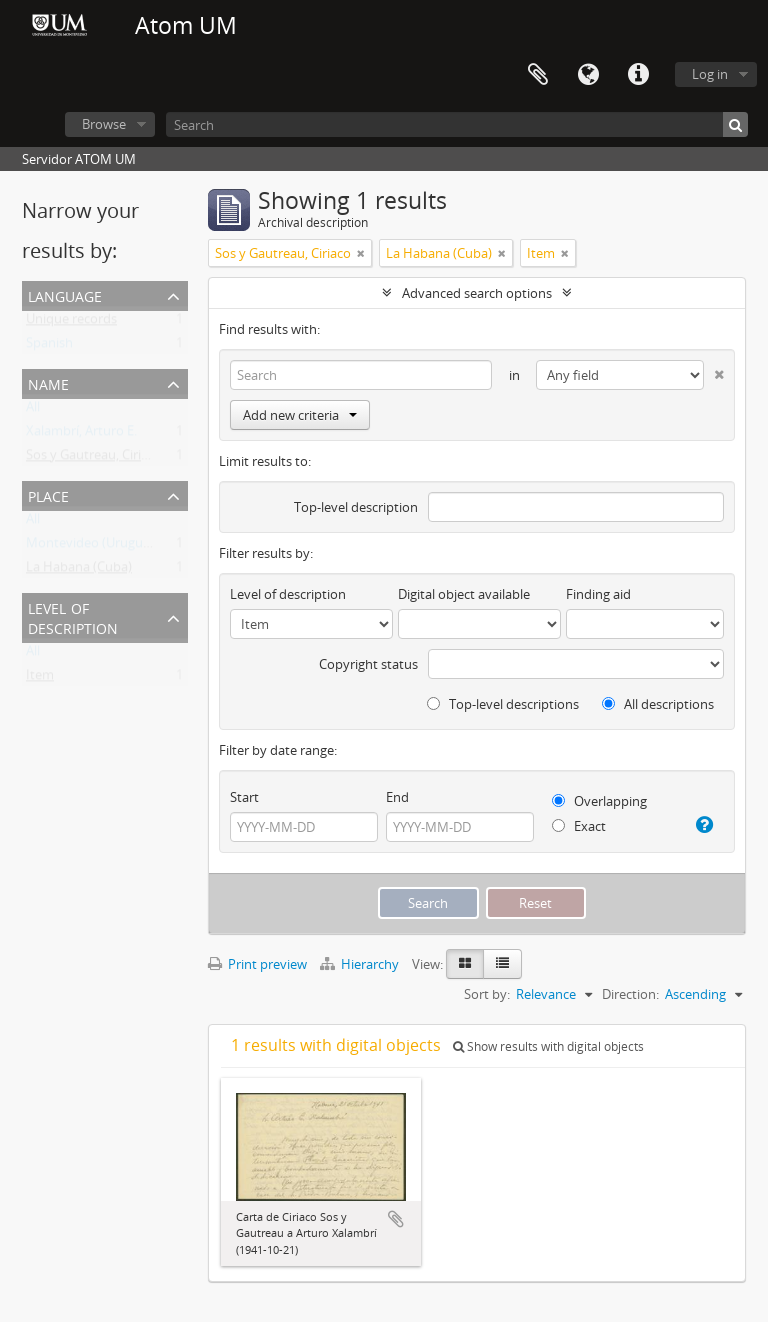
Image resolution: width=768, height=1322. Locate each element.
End (397, 797)
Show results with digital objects (548, 1046)
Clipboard (538, 75)
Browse (104, 124)
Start (244, 797)
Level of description (73, 616)
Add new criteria (300, 415)
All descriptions (658, 704)
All (33, 411)
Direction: (630, 994)
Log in (710, 74)
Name (48, 382)
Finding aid (598, 594)
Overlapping (599, 801)
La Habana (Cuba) (79, 571)
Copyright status (368, 664)
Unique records (71, 323)
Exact (579, 826)
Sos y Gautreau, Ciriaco (94, 459)
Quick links (638, 75)
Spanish (49, 347)
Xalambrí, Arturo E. (81, 435)
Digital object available (464, 594)
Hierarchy (361, 964)
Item (40, 679)
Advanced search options (477, 293)
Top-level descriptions (503, 704)
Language (588, 75)
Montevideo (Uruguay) (93, 547)
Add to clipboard (396, 1219)
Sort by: (487, 994)
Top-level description (356, 507)
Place (48, 494)
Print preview (257, 964)
